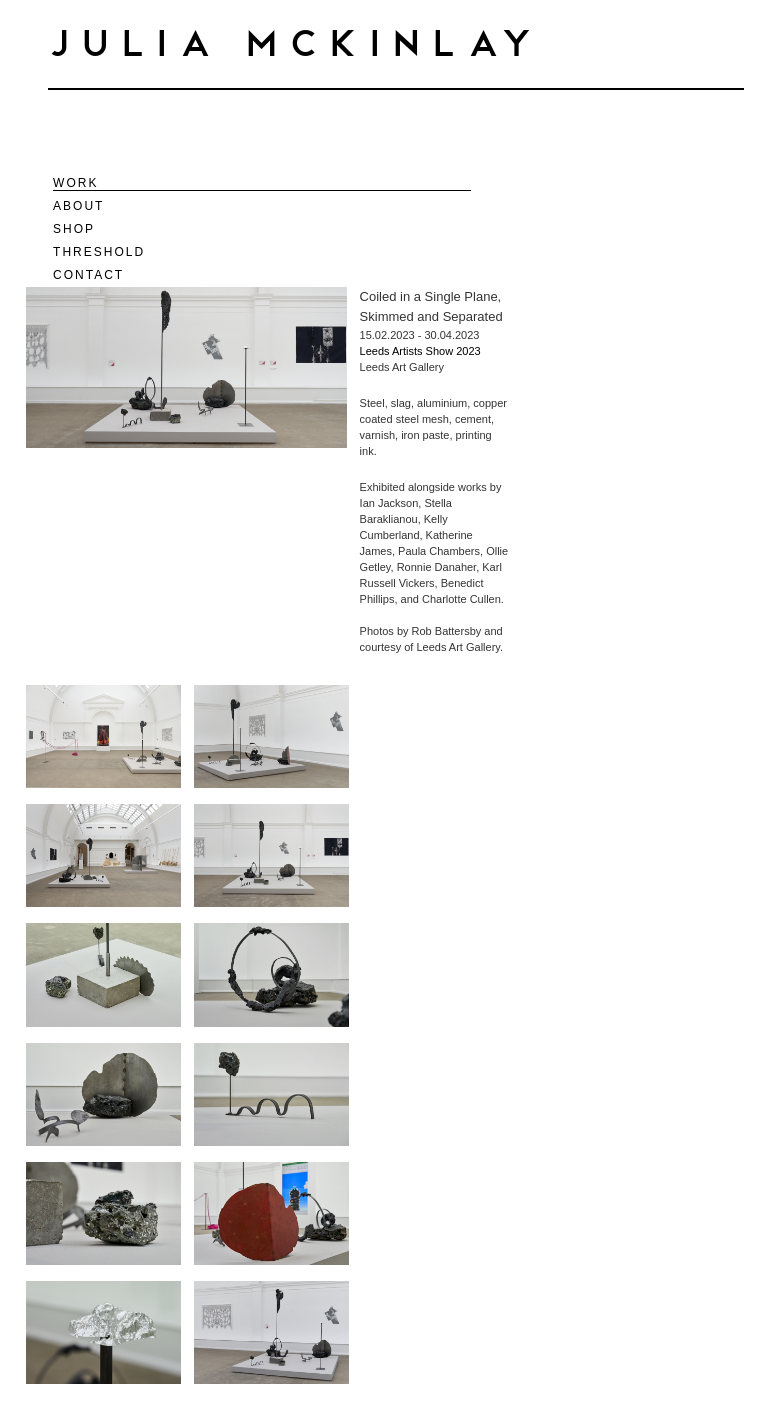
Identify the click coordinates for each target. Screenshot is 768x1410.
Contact (88, 275)
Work (75, 183)
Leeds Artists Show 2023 (420, 351)
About (78, 206)
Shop (74, 229)
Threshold (99, 252)
